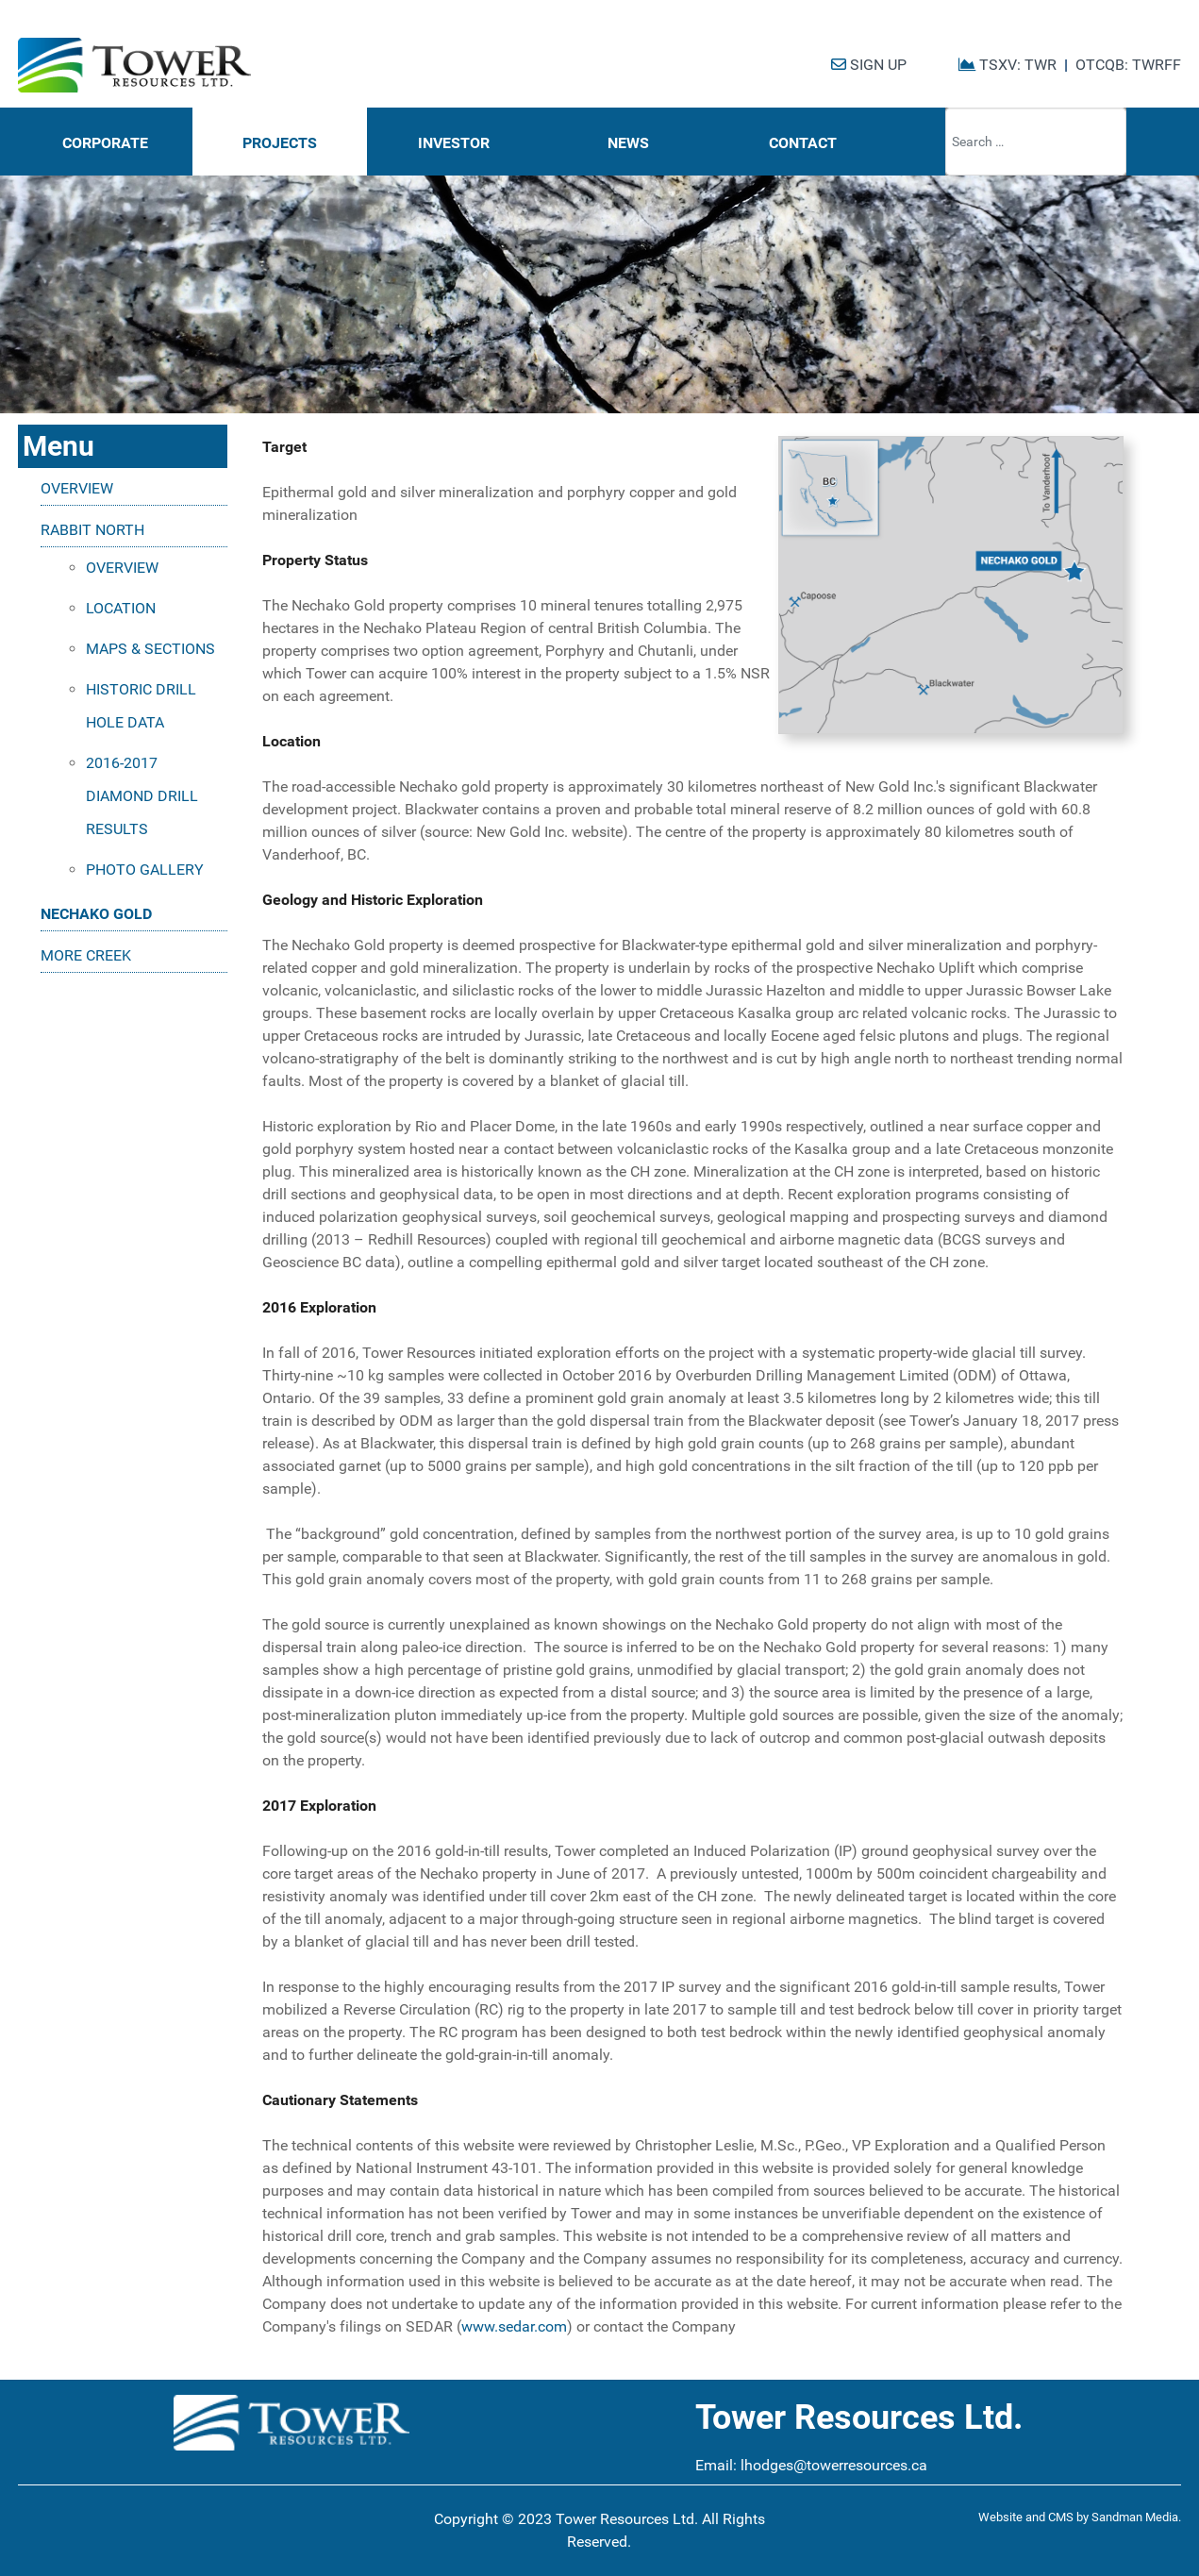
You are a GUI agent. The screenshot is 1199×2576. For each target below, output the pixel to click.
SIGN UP (869, 65)
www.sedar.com (514, 2326)
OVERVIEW (77, 488)
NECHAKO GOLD (96, 914)
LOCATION (121, 608)
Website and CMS (1026, 2517)
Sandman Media (1134, 2517)
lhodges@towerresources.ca (834, 2465)
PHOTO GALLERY (145, 869)
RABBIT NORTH (92, 530)
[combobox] (1035, 142)
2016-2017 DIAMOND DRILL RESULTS (142, 796)
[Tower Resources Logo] (134, 65)
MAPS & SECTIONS (150, 649)
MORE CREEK (86, 955)
